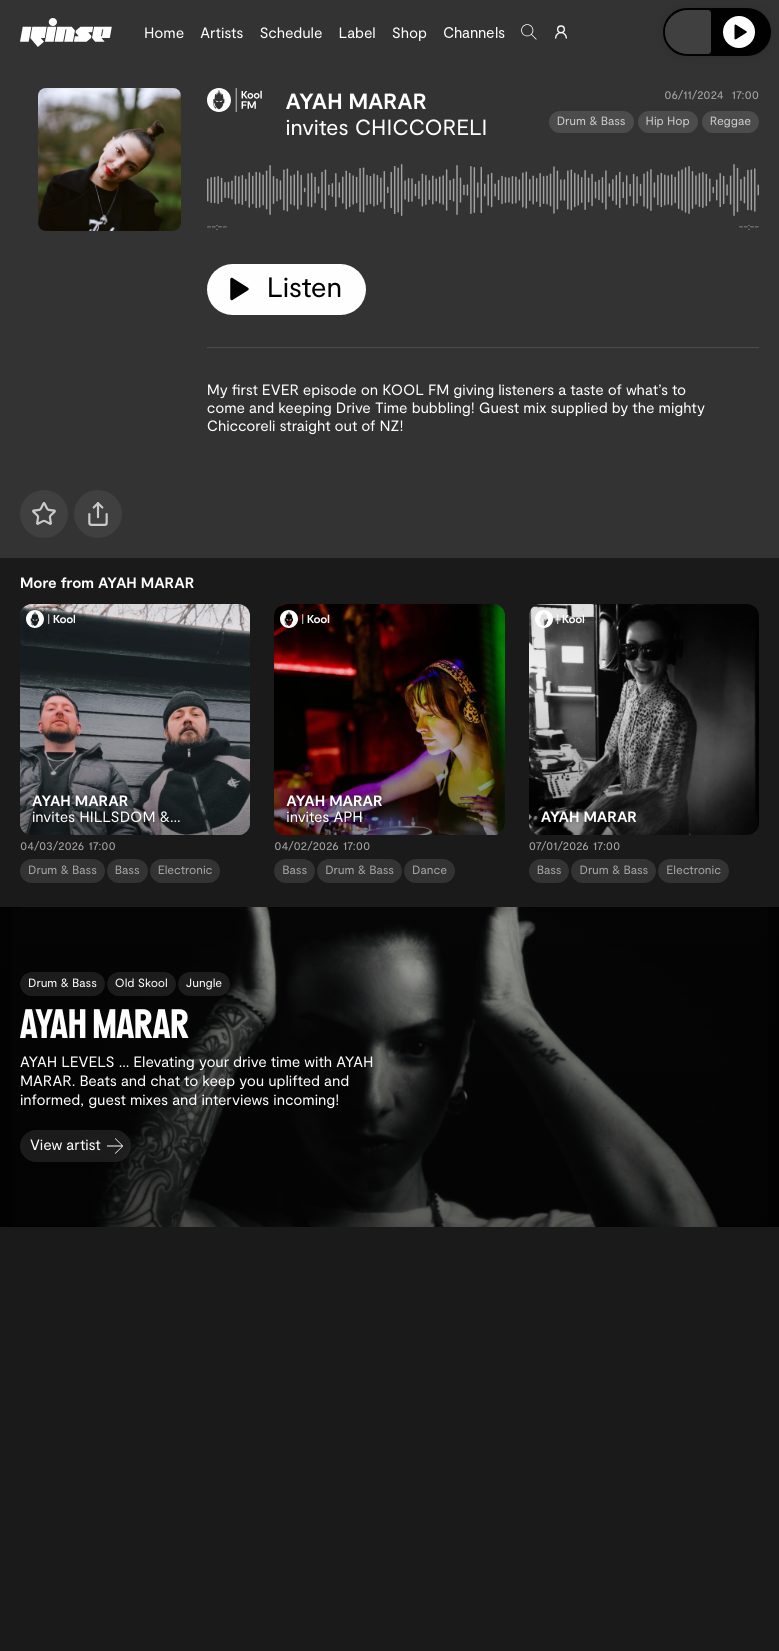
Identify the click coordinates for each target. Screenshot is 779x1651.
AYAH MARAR (356, 101)
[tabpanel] (483, 194)
